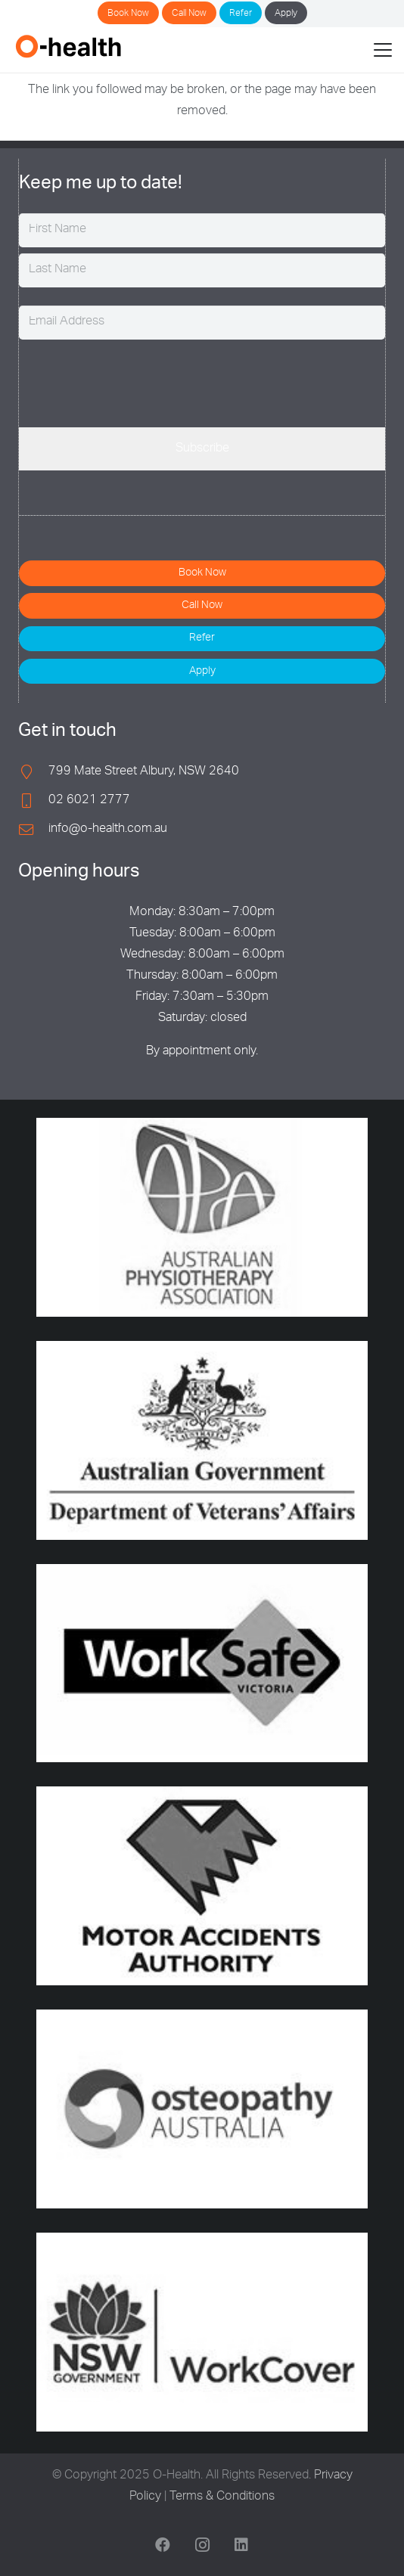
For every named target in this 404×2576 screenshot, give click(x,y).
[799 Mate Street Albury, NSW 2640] (33, 772)
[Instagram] (202, 2545)
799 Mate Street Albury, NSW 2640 (143, 772)
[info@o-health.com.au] (33, 829)
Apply (286, 13)
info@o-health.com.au (107, 830)
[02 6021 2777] (33, 800)
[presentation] (134, 381)
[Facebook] (163, 2545)
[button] (383, 50)
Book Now (128, 13)
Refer (240, 13)
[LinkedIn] (241, 2545)
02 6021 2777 (89, 801)
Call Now (189, 13)
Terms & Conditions (222, 2497)
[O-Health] (68, 46)
